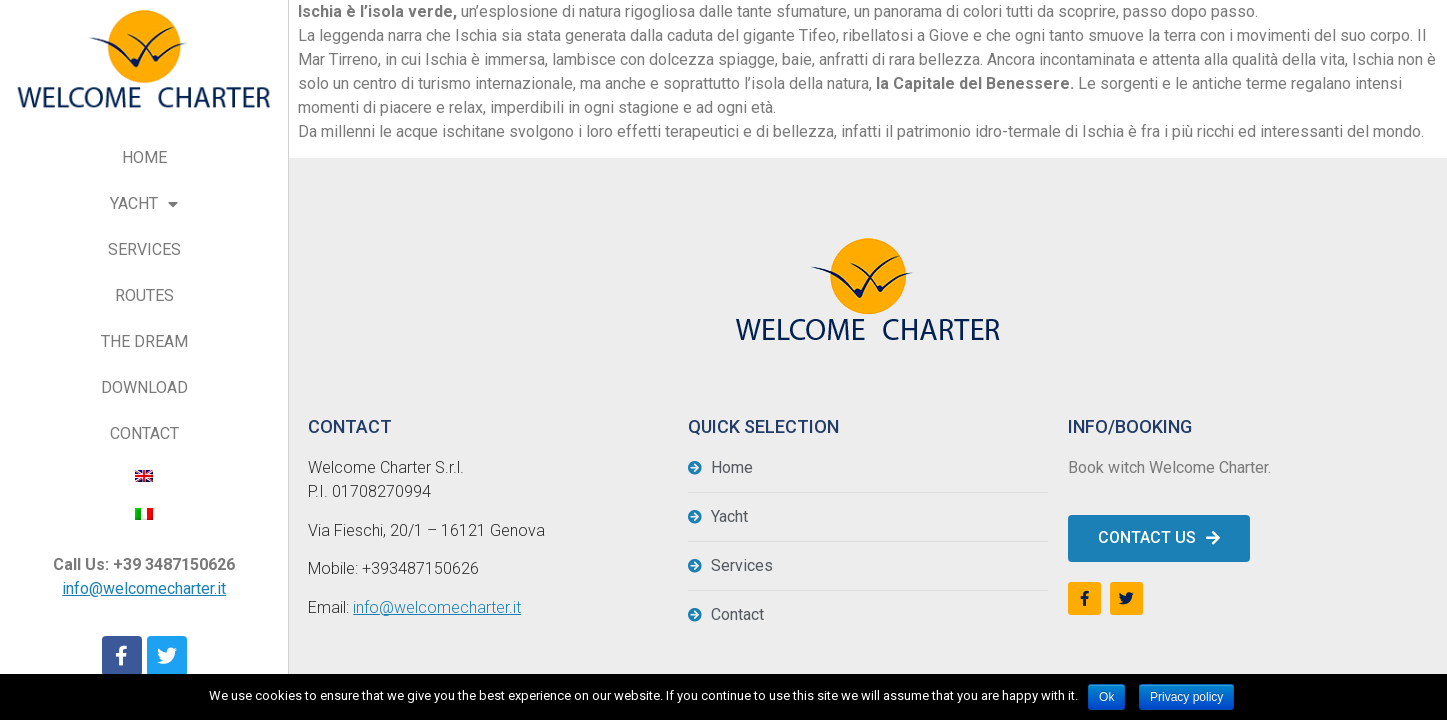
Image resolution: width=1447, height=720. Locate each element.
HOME (144, 157)
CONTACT (144, 433)
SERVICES (144, 249)
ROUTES (144, 295)
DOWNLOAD (144, 387)
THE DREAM (144, 341)
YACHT (144, 204)
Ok (1106, 697)
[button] (1159, 538)
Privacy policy (1186, 697)
